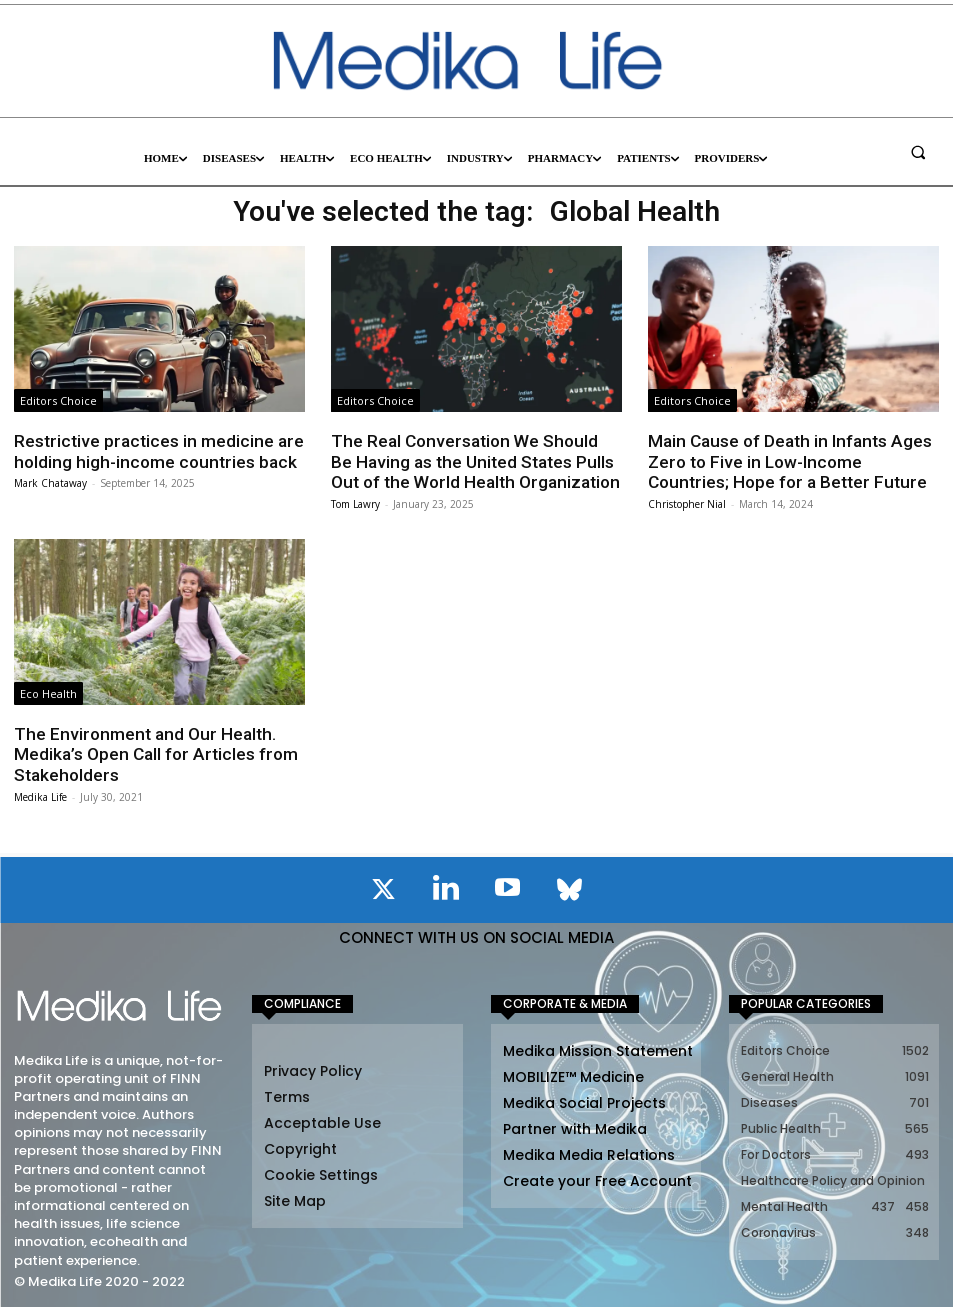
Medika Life (40, 795)
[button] (918, 152)
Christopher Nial (687, 503)
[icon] (384, 891)
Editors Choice (58, 400)
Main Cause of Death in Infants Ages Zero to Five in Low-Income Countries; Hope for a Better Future (793, 461)
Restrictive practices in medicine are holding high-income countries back (154, 451)
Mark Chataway (50, 483)
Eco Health (48, 692)
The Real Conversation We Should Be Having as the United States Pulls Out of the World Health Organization (473, 461)
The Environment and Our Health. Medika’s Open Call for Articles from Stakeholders (152, 753)
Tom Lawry (355, 503)
